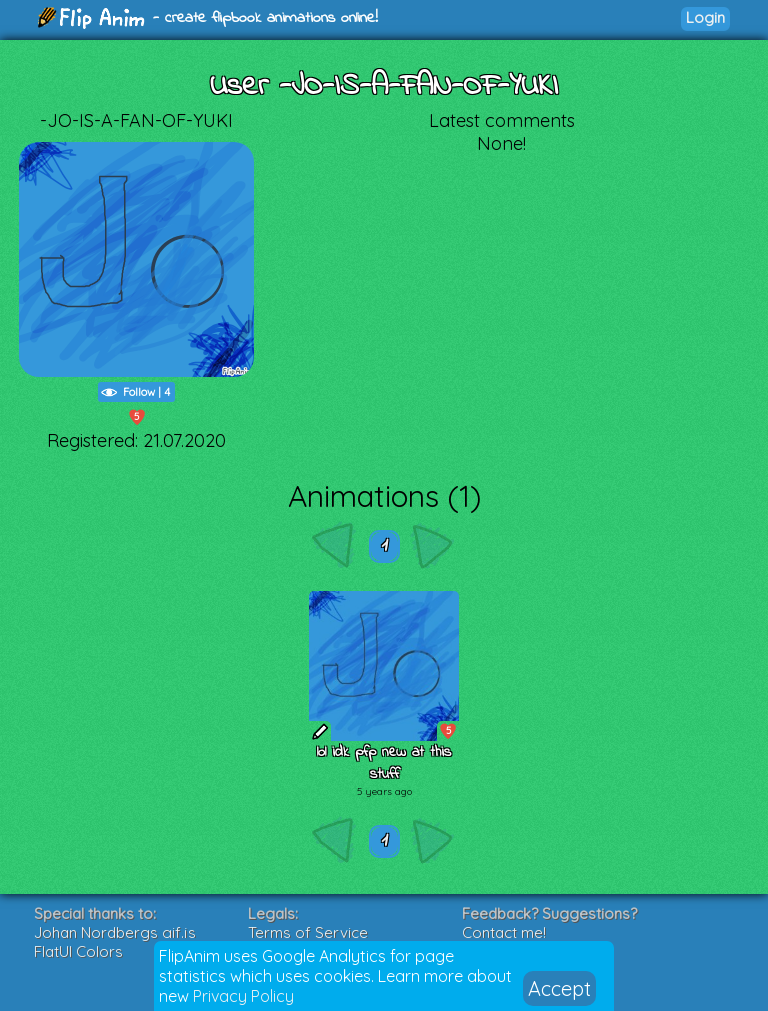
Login (705, 17)
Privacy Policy (243, 996)
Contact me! (504, 932)
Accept (559, 988)
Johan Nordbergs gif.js (115, 932)
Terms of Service (308, 932)
